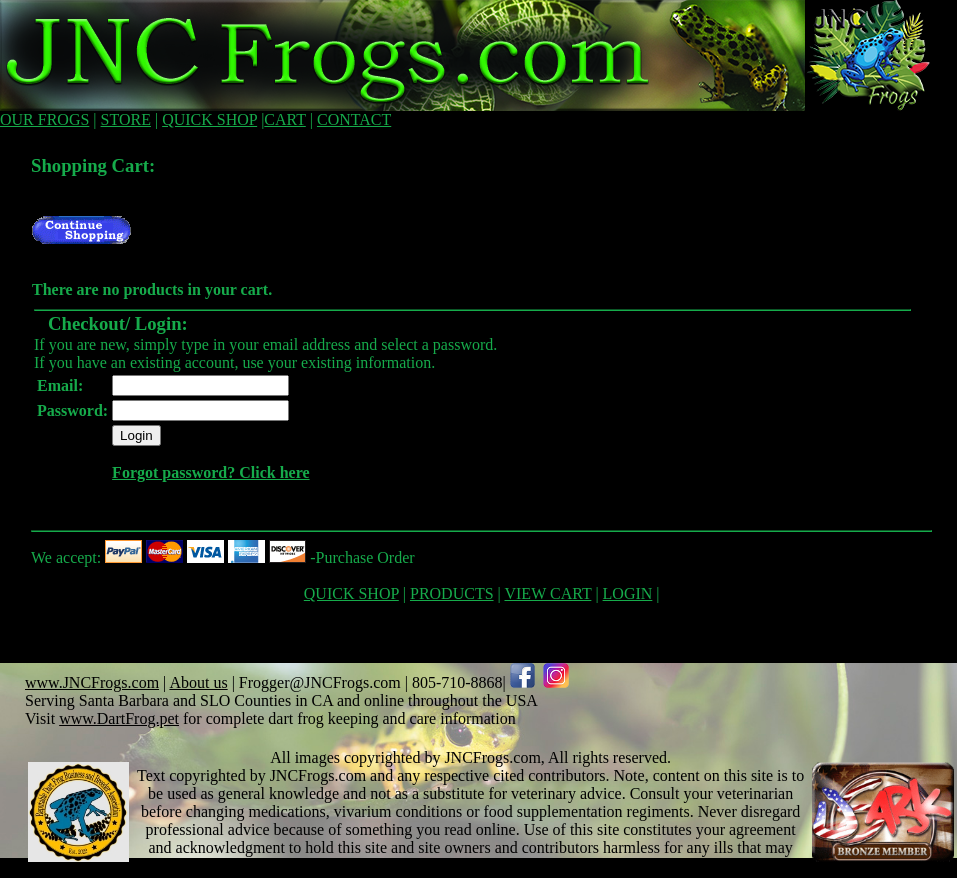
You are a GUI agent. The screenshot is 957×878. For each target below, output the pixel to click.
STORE (126, 119)
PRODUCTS (452, 593)
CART (284, 119)
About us (198, 682)
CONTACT (354, 119)
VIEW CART (547, 593)
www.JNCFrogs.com (92, 682)
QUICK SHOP (209, 119)
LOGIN (628, 593)
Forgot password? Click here (210, 472)
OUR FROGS (44, 119)
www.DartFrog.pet (119, 718)
